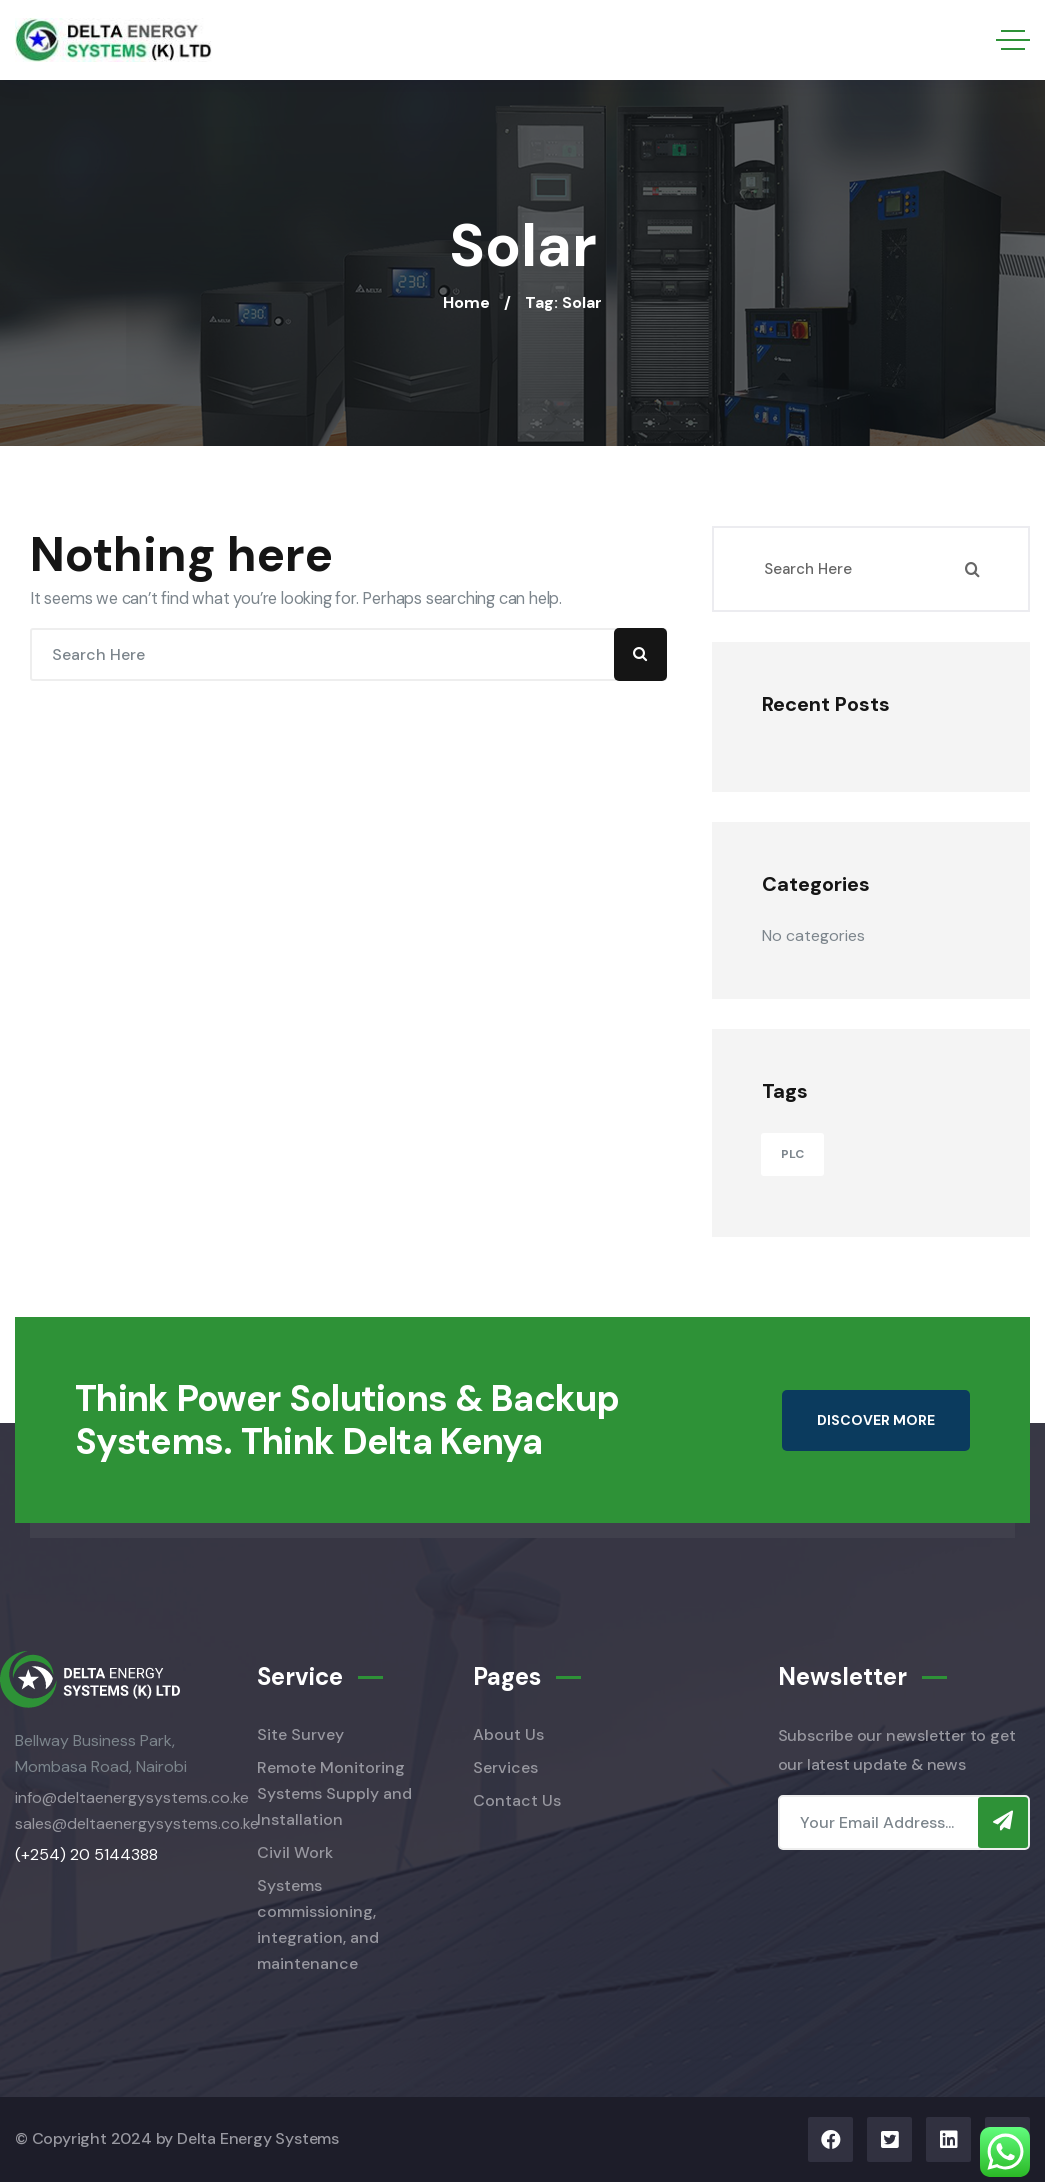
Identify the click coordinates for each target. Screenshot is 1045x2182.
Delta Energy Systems (258, 2138)
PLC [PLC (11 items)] (792, 1154)
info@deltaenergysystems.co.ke (132, 1797)
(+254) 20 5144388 (86, 1854)
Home (466, 302)
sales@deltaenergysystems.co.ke (137, 1823)
